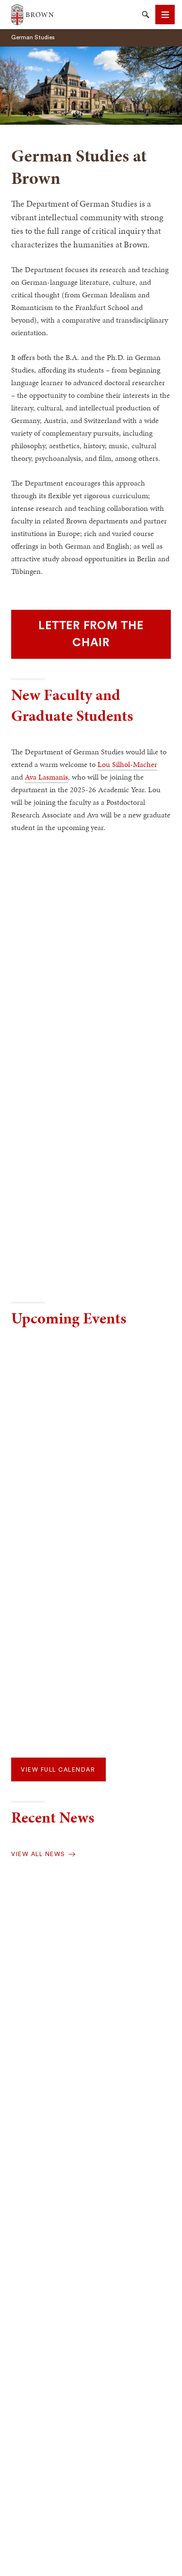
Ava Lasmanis (46, 777)
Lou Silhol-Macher (127, 764)
